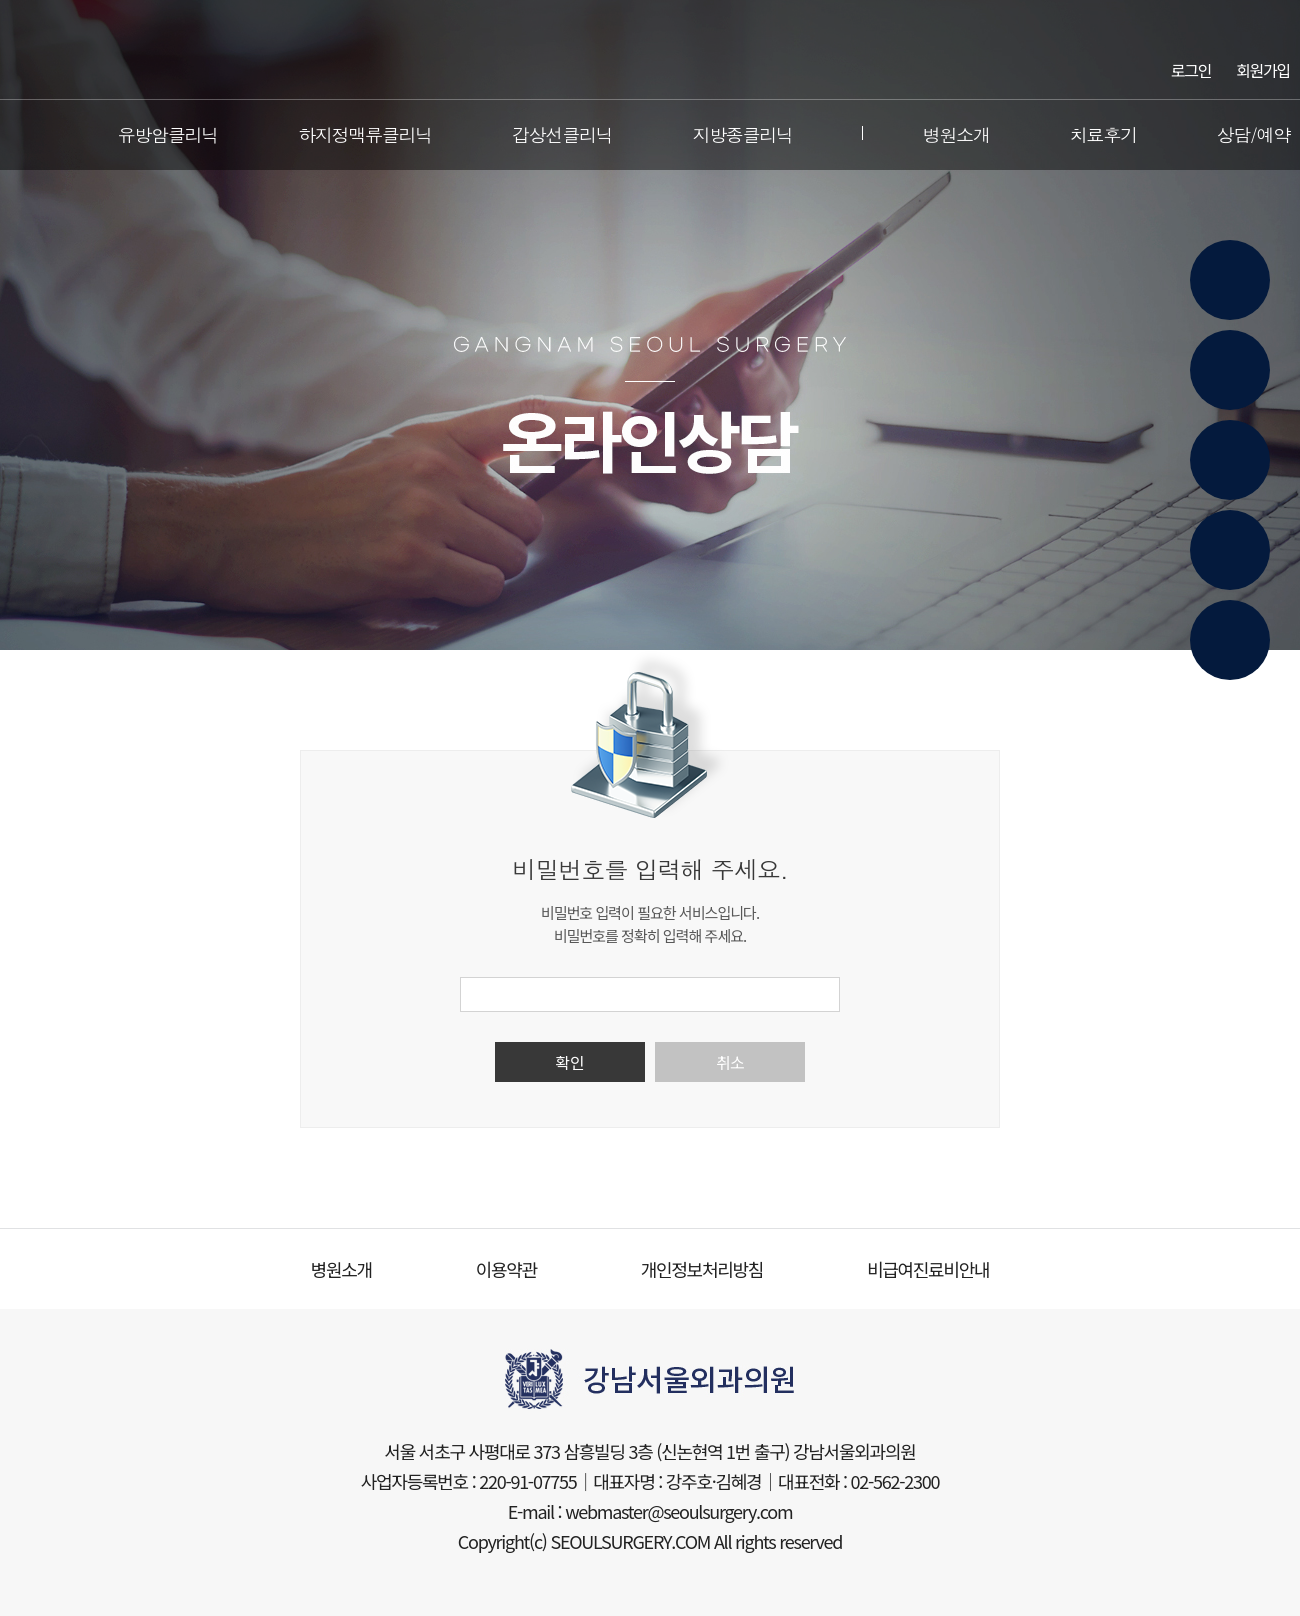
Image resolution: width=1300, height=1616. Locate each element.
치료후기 (1103, 134)
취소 (730, 1062)
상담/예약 (1253, 134)
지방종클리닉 (742, 134)
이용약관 (506, 1269)
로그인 (1191, 69)
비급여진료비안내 (928, 1269)
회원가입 (1263, 69)
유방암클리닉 (168, 134)
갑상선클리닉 (562, 134)
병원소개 (956, 134)
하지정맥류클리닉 (365, 134)
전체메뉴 (24, 135)
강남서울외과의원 (650, 50)
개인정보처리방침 (702, 1269)
